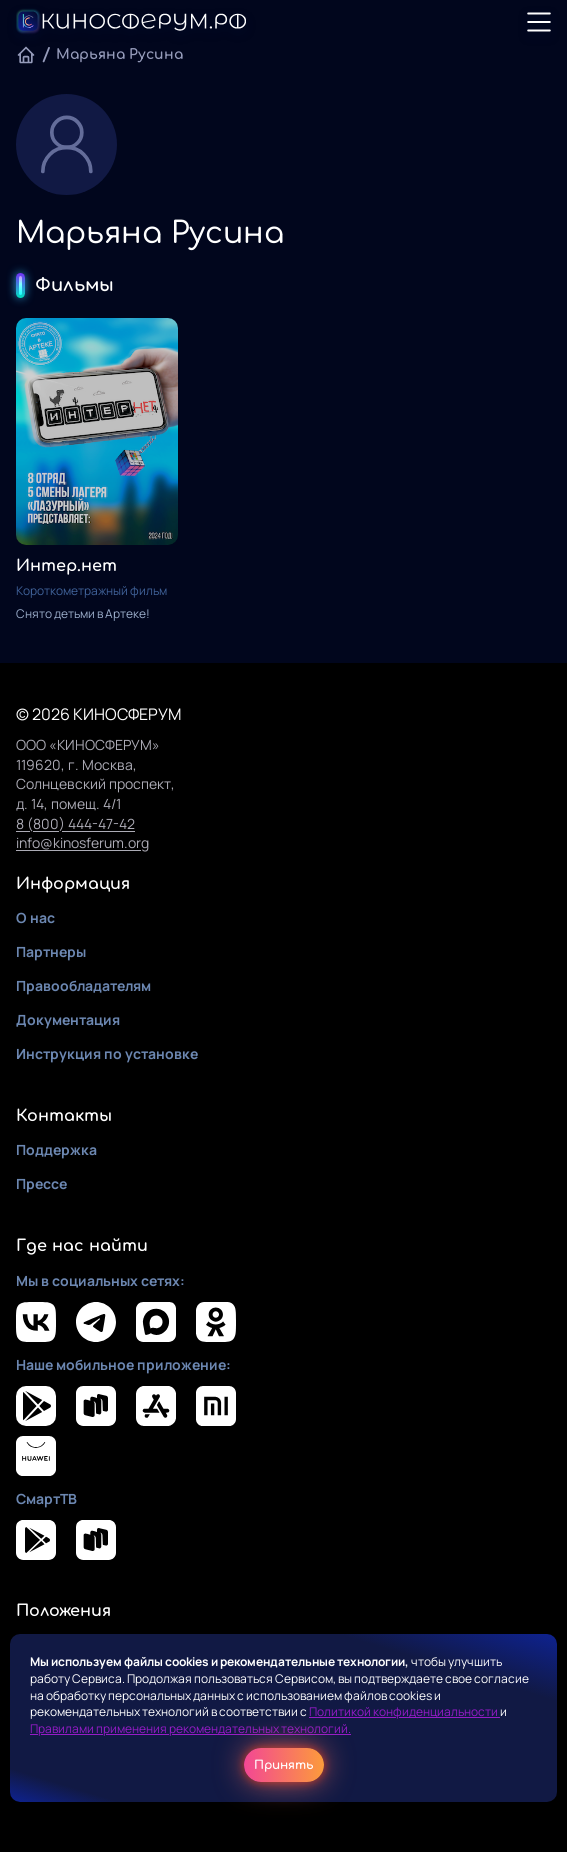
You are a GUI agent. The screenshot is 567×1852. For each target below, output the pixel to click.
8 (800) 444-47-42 (75, 823)
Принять (284, 1765)
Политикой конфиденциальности (404, 1711)
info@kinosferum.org (82, 842)
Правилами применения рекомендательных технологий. (190, 1728)
